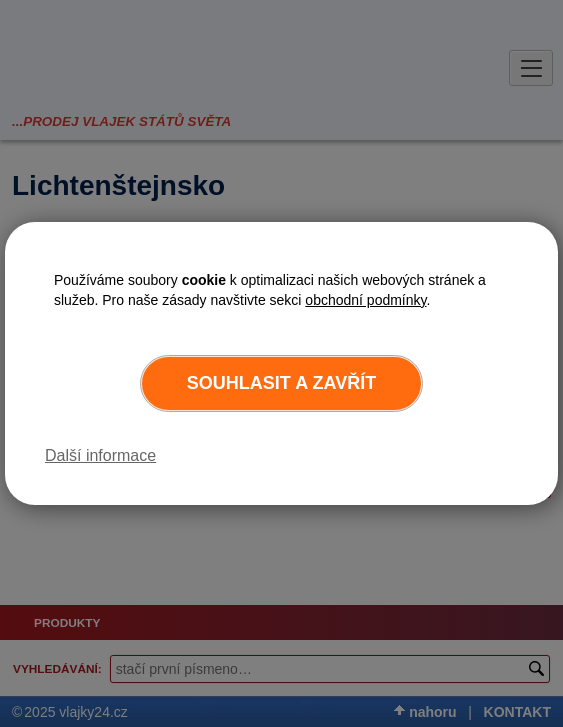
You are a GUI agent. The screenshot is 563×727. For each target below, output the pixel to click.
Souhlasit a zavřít (281, 383)
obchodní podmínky (365, 300)
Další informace (100, 455)
